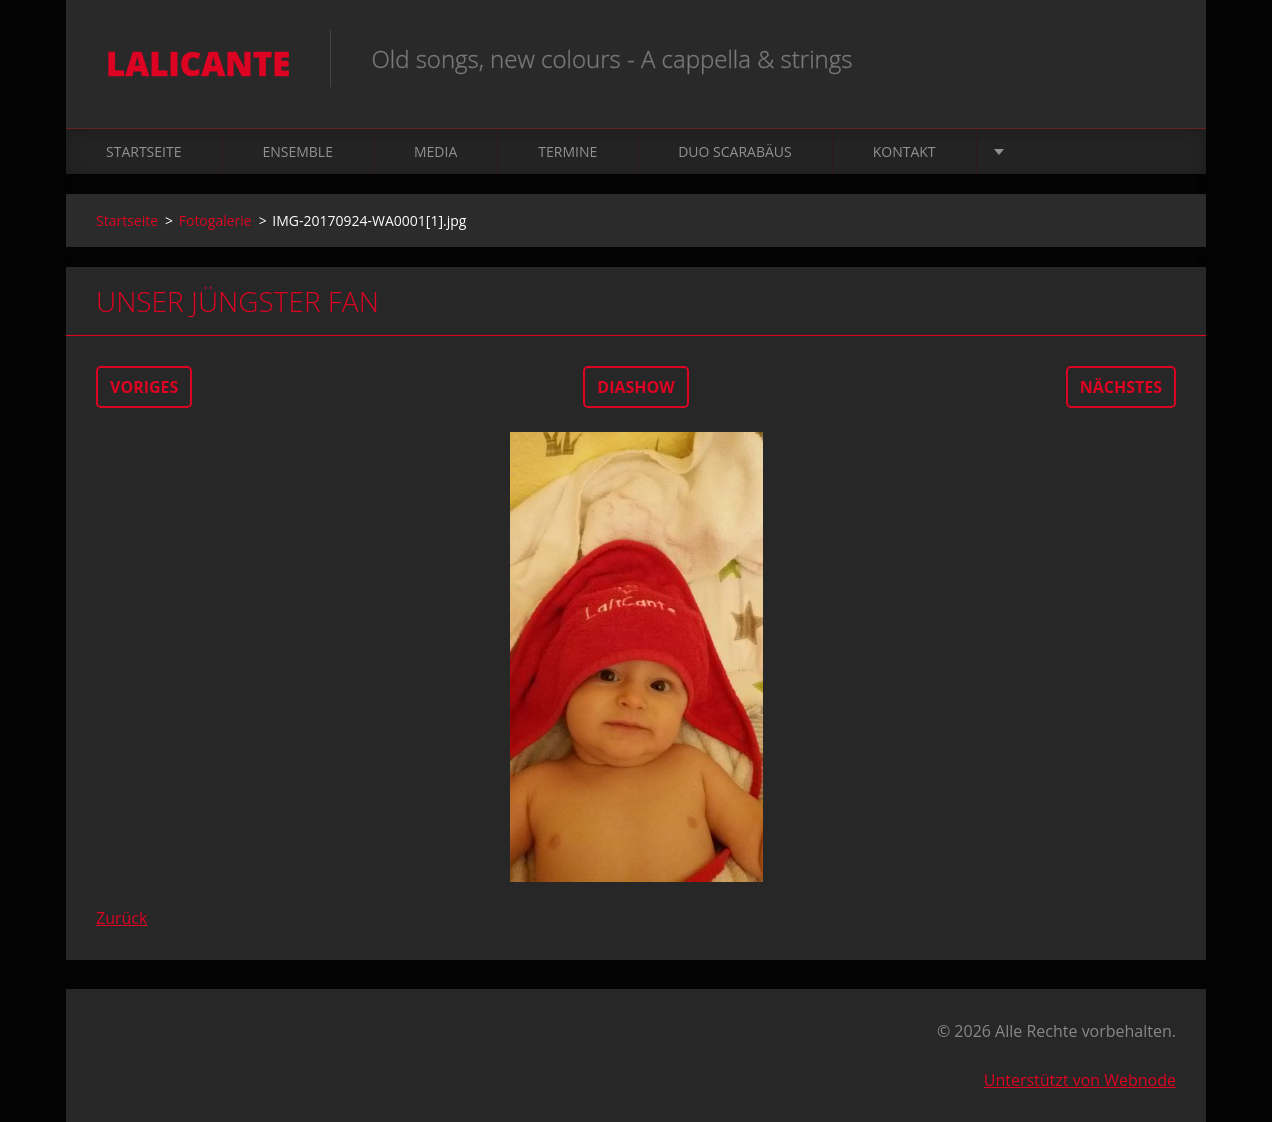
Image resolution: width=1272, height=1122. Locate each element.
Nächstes (1121, 387)
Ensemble (297, 151)
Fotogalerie (215, 220)
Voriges (144, 387)
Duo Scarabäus (735, 151)
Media (435, 151)
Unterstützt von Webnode (1080, 1080)
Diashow (635, 387)
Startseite (143, 151)
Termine (567, 151)
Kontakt (904, 151)
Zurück (121, 918)
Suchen (1154, 58)
